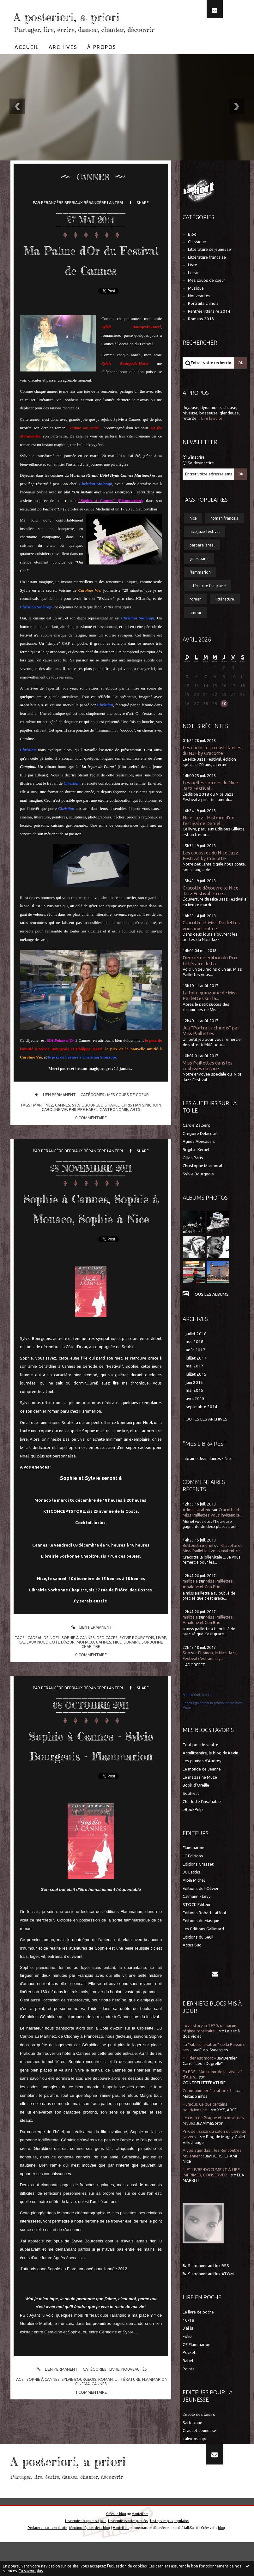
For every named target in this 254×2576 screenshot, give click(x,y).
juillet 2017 (196, 1377)
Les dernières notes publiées (128, 2554)
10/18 (188, 2339)
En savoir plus (31, 2571)
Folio (187, 2355)
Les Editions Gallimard (203, 1948)
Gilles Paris (193, 1176)
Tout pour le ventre (200, 1763)
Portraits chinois (203, 322)
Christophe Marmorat (203, 1184)
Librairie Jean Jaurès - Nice (208, 1477)
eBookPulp (193, 1828)
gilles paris (199, 577)
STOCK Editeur (197, 1923)
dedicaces (107, 1696)
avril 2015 (195, 1417)
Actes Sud (192, 1964)
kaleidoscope (195, 2457)
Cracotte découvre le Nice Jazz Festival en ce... (211, 909)
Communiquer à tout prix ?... (208, 2109)
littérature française (208, 604)
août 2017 (195, 1368)
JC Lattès (191, 1891)
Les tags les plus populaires (169, 2554)
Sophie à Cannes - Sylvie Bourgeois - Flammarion (91, 1813)
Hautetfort (140, 2547)
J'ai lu (188, 2347)
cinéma (82, 2462)
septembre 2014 (201, 1425)
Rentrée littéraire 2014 (209, 330)
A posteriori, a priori (69, 24)
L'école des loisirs (199, 2433)
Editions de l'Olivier (201, 1907)
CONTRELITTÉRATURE (204, 2101)
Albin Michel (194, 1899)
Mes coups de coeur (128, 1133)
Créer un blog (116, 2547)
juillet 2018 (196, 1352)
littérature (127, 2458)
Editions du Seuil (198, 1956)
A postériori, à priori (198, 1714)
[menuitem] (26, 66)
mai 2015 (194, 1409)
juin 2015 (194, 1401)
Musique (196, 307)
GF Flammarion (196, 2363)
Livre (114, 2448)
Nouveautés (134, 2448)
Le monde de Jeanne (202, 1788)
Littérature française (207, 276)
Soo (186, 1671)
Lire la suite (211, 437)
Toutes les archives (205, 1438)
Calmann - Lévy (197, 1915)
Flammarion (193, 1866)
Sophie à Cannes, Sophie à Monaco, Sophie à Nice (91, 1256)
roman (105, 2458)
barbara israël (202, 564)
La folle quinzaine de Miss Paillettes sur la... (210, 1014)
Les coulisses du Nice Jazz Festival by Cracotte (210, 874)
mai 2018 (194, 1360)
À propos (101, 66)
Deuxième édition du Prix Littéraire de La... (210, 979)
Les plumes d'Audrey (202, 1779)
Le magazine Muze (200, 1796)
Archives (63, 66)
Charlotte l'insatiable (202, 1820)
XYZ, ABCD (227, 2129)
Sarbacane (192, 2441)
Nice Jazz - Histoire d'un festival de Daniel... (208, 839)
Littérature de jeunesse (209, 268)
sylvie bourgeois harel (95, 1144)
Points (189, 2388)
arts (135, 1148)
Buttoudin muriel (198, 1564)
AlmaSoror (213, 2142)
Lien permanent (54, 1133)
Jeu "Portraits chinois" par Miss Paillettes (211, 1049)
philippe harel (83, 1148)
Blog (192, 253)
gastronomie (114, 1148)
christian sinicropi (141, 1144)
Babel (188, 2379)
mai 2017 (194, 1385)
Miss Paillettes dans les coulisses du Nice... (208, 1084)
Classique (197, 260)
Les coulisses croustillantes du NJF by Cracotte (212, 769)
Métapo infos (195, 2115)
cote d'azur (62, 1700)
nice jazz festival (205, 550)
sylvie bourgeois (136, 1696)
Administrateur (197, 1528)
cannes (62, 1144)
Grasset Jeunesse (199, 2449)
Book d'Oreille (196, 1804)
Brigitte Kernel (196, 1168)
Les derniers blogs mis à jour (85, 2554)
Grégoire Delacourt (200, 1152)
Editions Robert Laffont (205, 1931)
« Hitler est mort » (199, 2077)
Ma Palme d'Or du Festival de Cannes (91, 287)
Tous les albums (210, 1313)
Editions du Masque (201, 1939)
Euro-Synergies (213, 2068)
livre (161, 1696)
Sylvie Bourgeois (198, 1193)
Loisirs (194, 291)
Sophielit (191, 1812)
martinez (43, 1144)
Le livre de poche (198, 2331)
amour (196, 631)
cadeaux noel (33, 1700)
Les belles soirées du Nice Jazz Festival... (210, 804)
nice (117, 1700)
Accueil (27, 66)
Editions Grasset (198, 1883)
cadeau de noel (43, 1696)
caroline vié (54, 1148)
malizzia (190, 1600)
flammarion (154, 2458)
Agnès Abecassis (199, 1160)
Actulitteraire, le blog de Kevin (210, 1772)
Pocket (189, 2371)
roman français (224, 537)
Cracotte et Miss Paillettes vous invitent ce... (211, 944)
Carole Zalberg (196, 1144)
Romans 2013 (201, 337)
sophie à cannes (78, 1696)
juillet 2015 (196, 1393)
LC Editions (193, 1875)
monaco (85, 1700)
